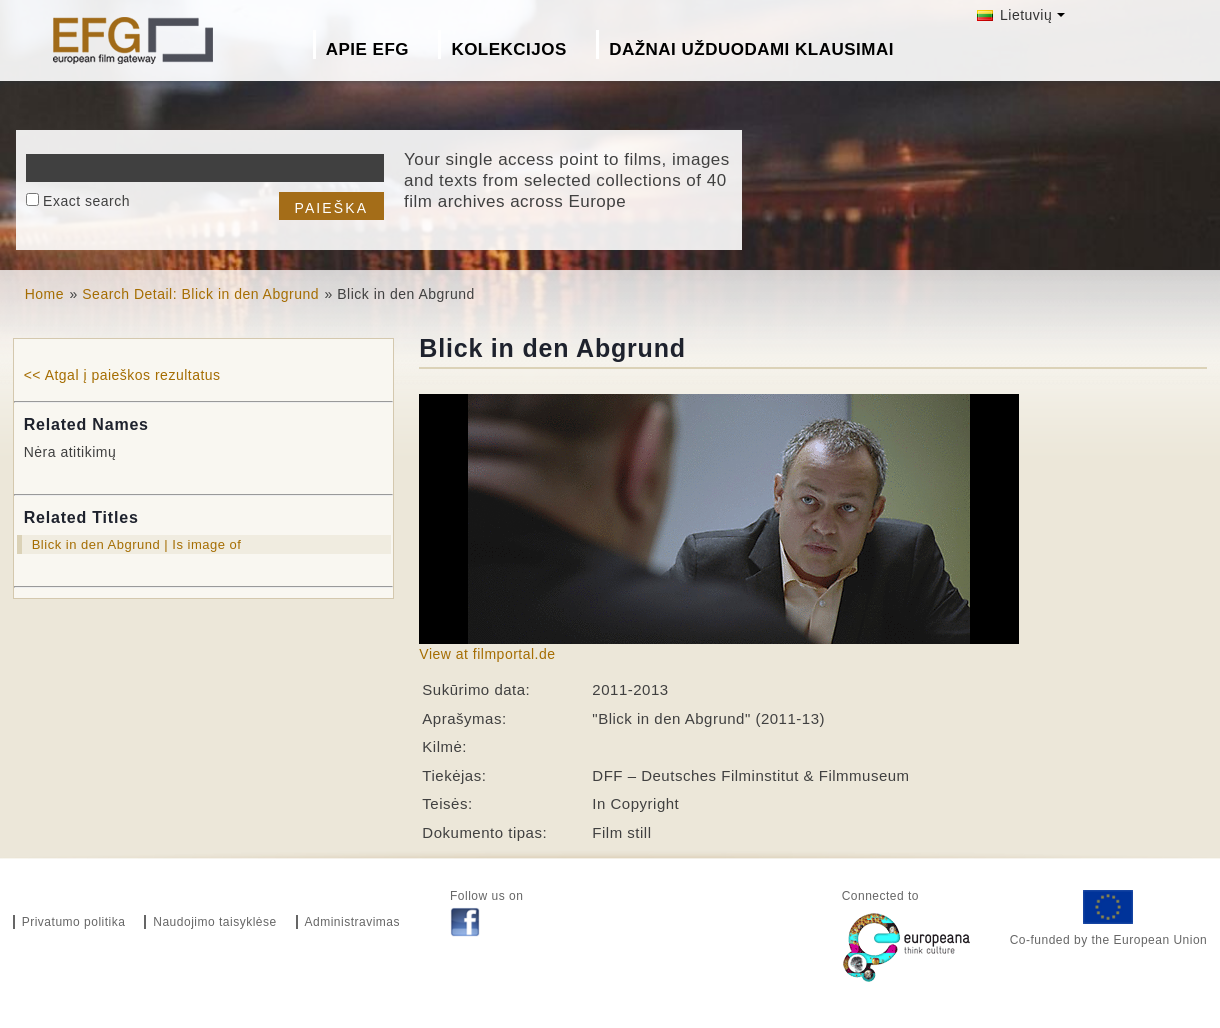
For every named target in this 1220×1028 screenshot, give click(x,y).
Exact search (86, 201)
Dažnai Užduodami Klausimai (751, 49)
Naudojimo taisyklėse (214, 922)
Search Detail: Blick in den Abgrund (200, 294)
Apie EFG (367, 49)
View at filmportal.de (487, 654)
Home (44, 294)
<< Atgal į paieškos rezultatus (122, 375)
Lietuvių (1015, 15)
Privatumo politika (74, 922)
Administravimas (353, 922)
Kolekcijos (508, 49)
